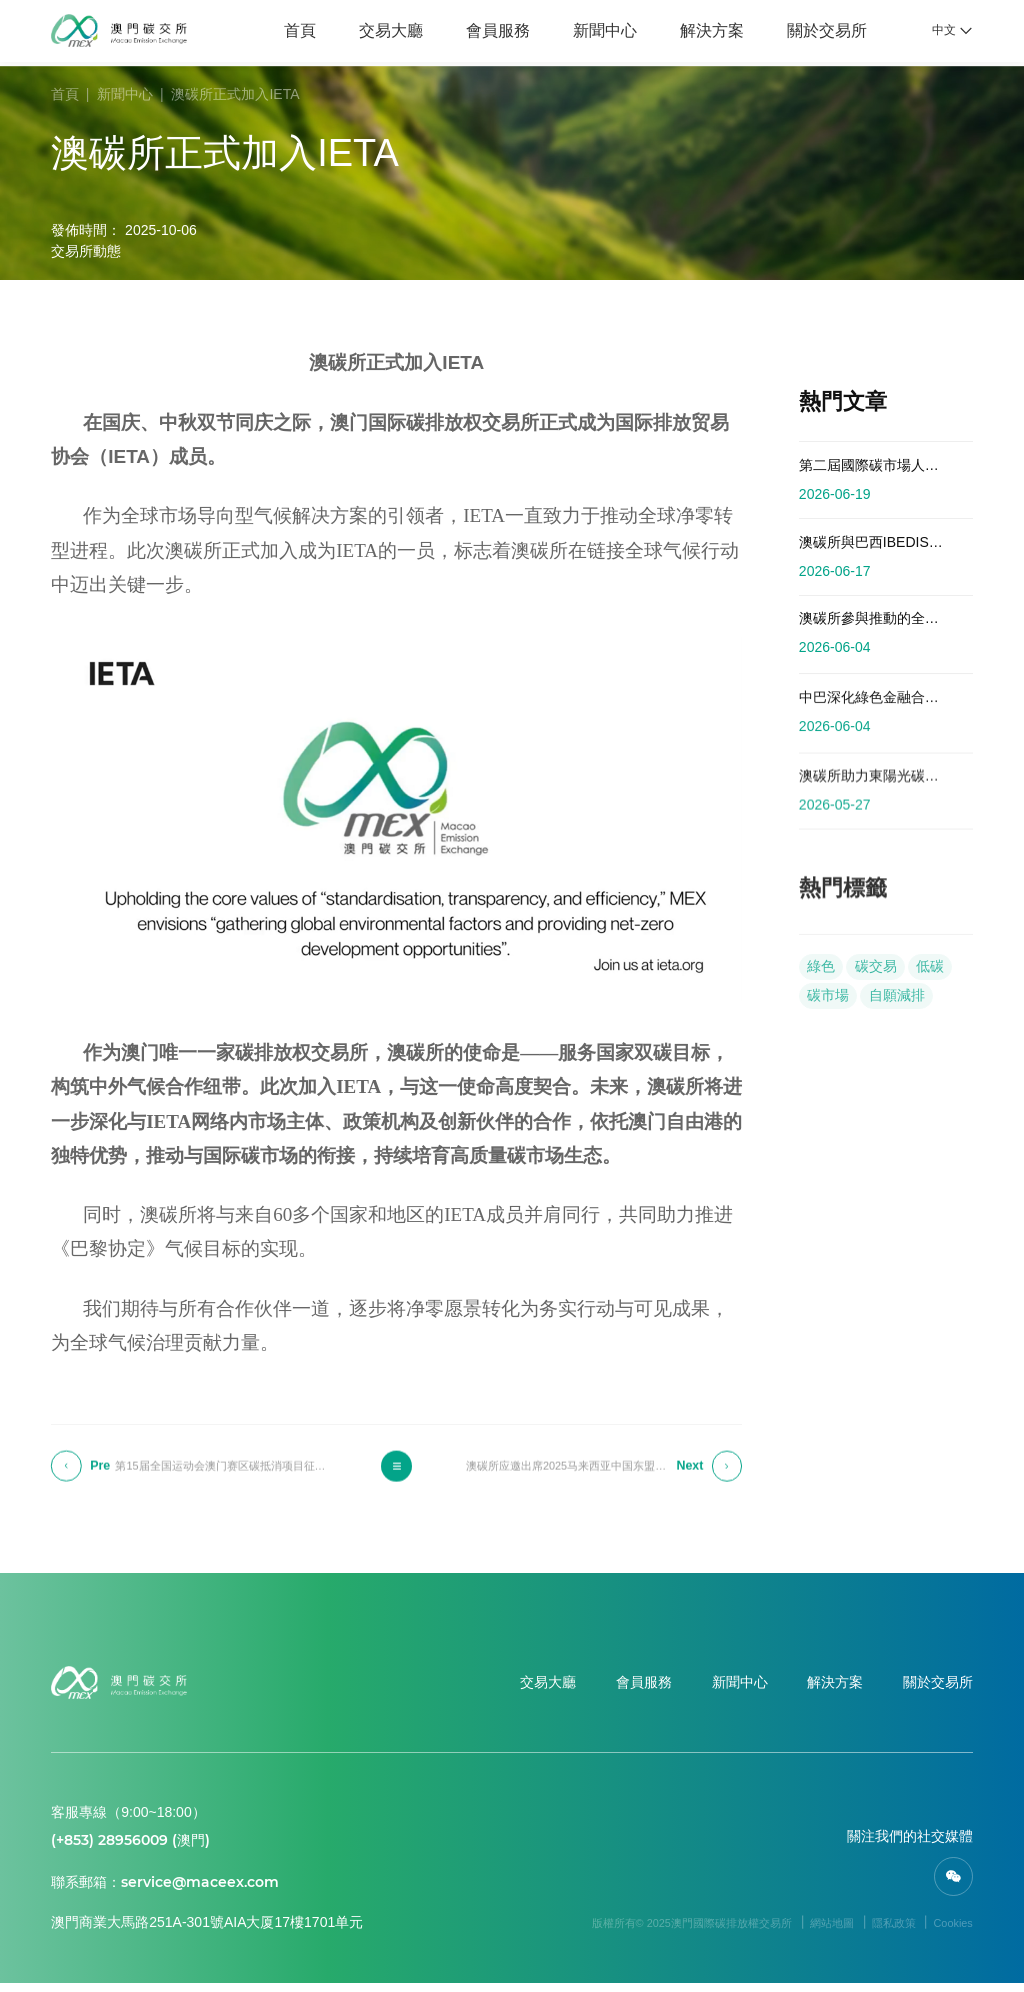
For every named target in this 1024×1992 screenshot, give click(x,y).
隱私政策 (876, 1931)
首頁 (291, 32)
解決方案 (702, 32)
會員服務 (489, 32)
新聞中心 (596, 32)
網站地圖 (802, 1931)
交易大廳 (382, 32)
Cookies (947, 1931)
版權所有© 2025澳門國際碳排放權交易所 (628, 1931)
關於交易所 (817, 32)
